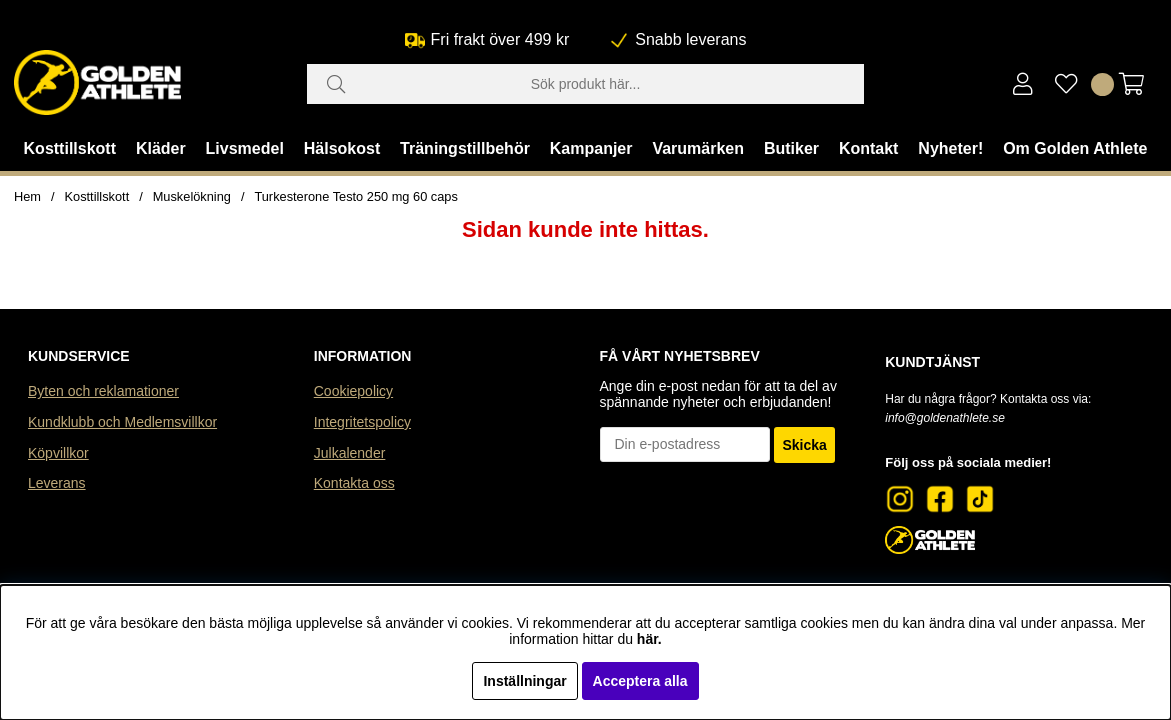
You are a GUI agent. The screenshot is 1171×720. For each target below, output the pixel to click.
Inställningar (524, 681)
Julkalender (350, 453)
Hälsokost (342, 148)
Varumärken (698, 148)
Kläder (161, 148)
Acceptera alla (640, 681)
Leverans (57, 483)
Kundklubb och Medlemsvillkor (122, 422)
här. (649, 639)
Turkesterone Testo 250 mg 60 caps (355, 196)
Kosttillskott (70, 148)
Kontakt (869, 148)
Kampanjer (591, 148)
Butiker (791, 148)
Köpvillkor (58, 453)
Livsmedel (245, 148)
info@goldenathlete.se (945, 418)
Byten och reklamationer (103, 391)
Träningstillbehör (465, 148)
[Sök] (586, 84)
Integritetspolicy (362, 422)
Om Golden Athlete (1075, 148)
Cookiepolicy (353, 391)
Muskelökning (192, 196)
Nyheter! (950, 148)
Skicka (804, 445)
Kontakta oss (354, 483)
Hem (27, 196)
